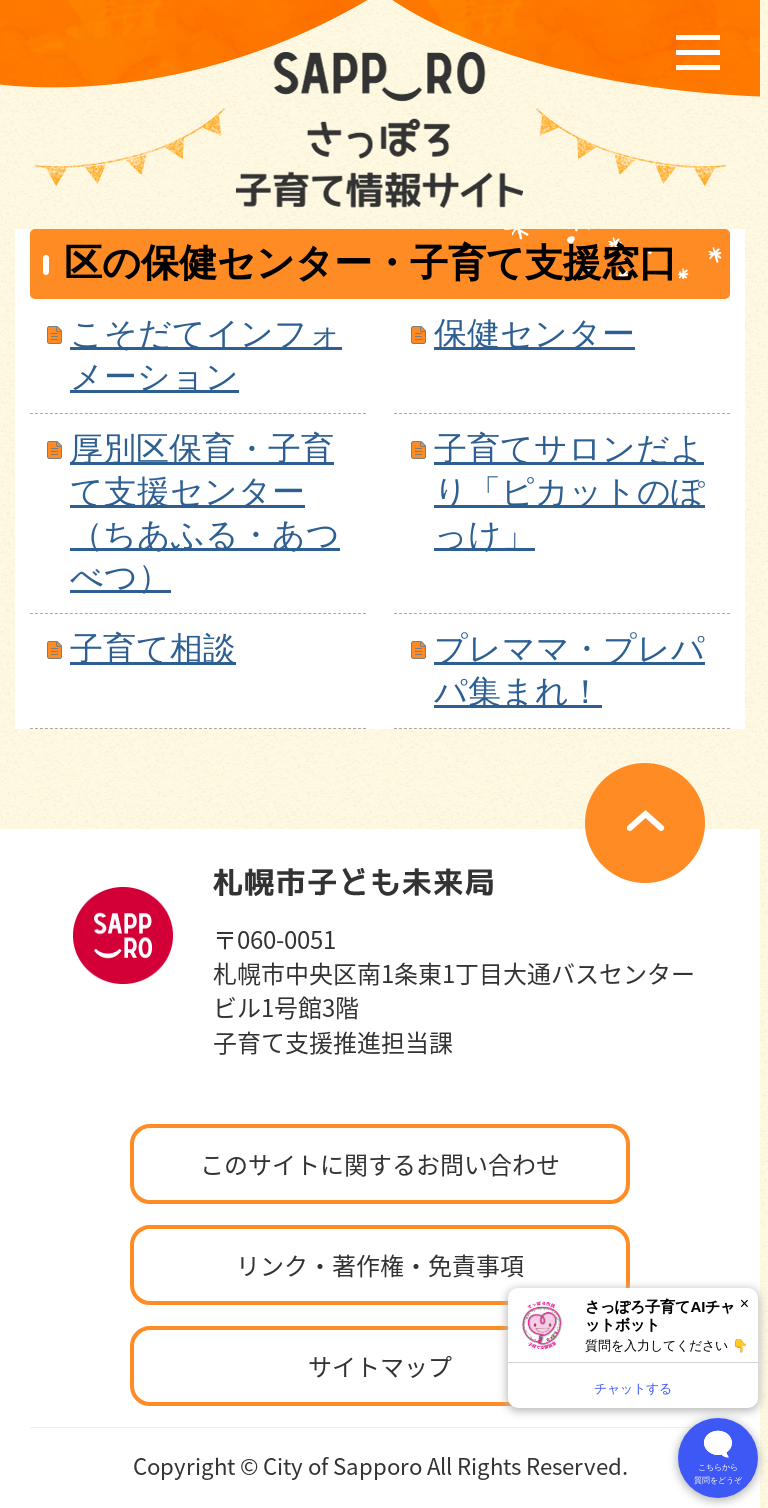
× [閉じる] (744, 1303)
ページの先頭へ (645, 823)
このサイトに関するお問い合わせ (380, 1164)
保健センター (534, 333)
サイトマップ (380, 1366)
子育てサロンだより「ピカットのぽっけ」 (569, 491)
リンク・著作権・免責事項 (380, 1265)
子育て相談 (153, 648)
